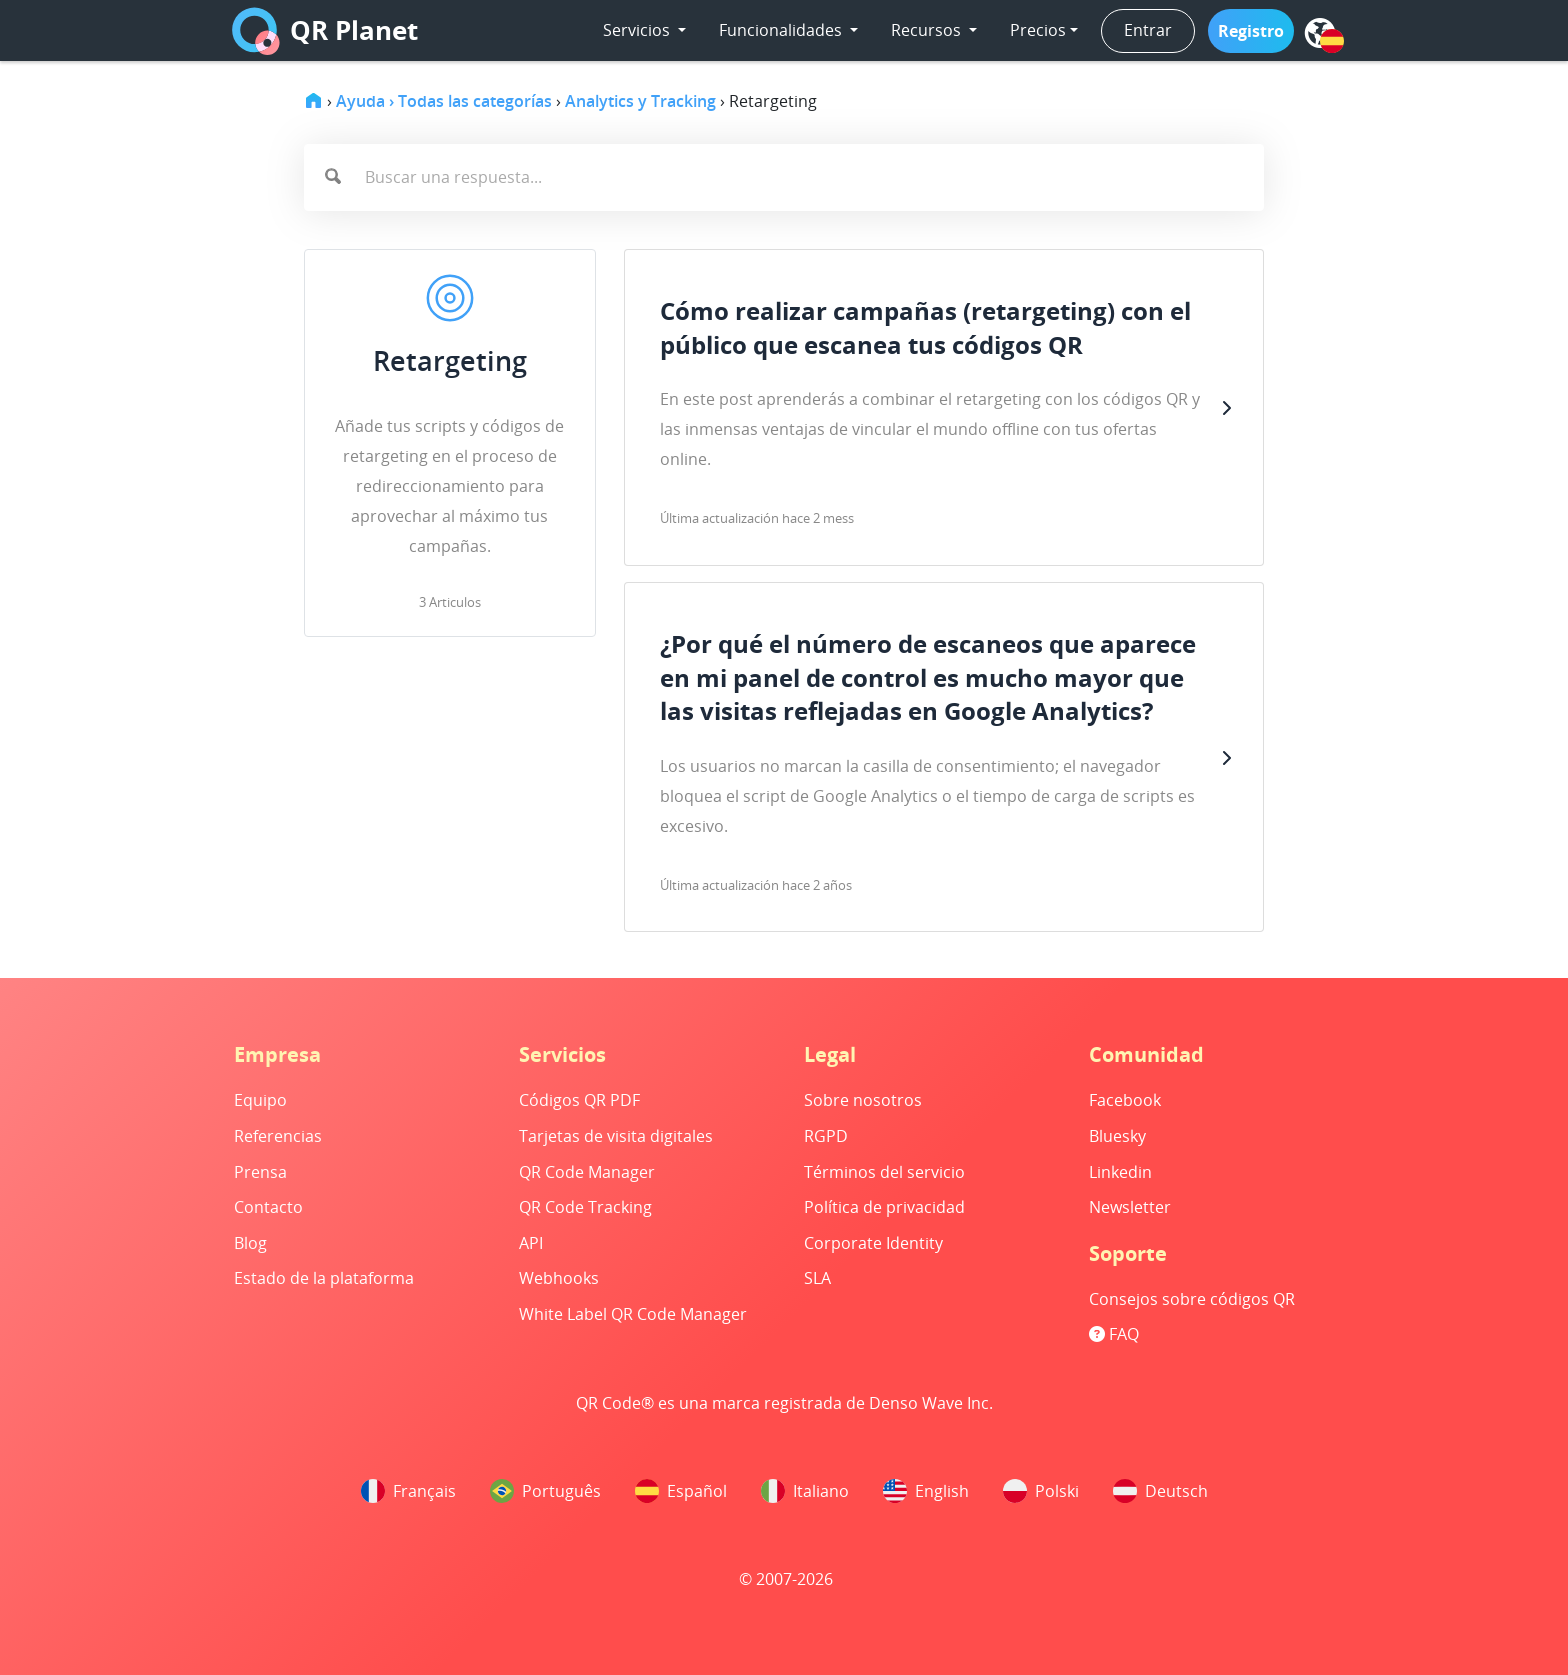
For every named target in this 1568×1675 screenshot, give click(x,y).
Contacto (268, 1207)
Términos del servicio (884, 1172)
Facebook (1125, 1100)
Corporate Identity (873, 1243)
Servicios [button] (638, 30)
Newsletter (1130, 1207)
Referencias (278, 1136)
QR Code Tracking (585, 1207)
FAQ (1114, 1334)
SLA (817, 1278)
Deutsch (1160, 1491)
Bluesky (1117, 1136)
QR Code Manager (587, 1172)
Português (545, 1491)
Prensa (260, 1172)
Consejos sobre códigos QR (1192, 1299)
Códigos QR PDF (579, 1100)
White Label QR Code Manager (633, 1314)
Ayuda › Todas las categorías (444, 101)
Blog (250, 1243)
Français (408, 1491)
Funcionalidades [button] (782, 30)
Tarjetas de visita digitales (616, 1136)
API (531, 1243)
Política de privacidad (884, 1207)
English (926, 1491)
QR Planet (325, 31)
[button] (1251, 31)
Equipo (260, 1100)
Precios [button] (1038, 30)
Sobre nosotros (863, 1100)
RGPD (826, 1136)
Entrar (1148, 30)
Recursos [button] (928, 30)
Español (681, 1491)
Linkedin (1120, 1172)
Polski (1041, 1491)
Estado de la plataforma (324, 1278)
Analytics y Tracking (640, 101)
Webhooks (559, 1278)
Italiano (805, 1491)
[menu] (1320, 33)
